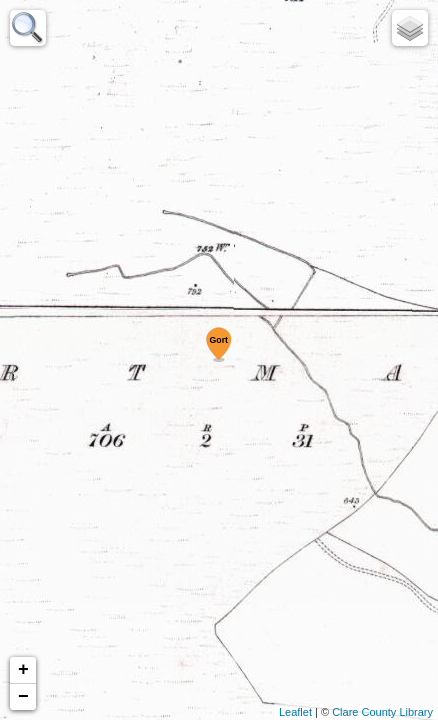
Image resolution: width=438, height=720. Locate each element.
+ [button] (23, 670)
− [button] (23, 697)
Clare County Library (382, 712)
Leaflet (295, 712)
